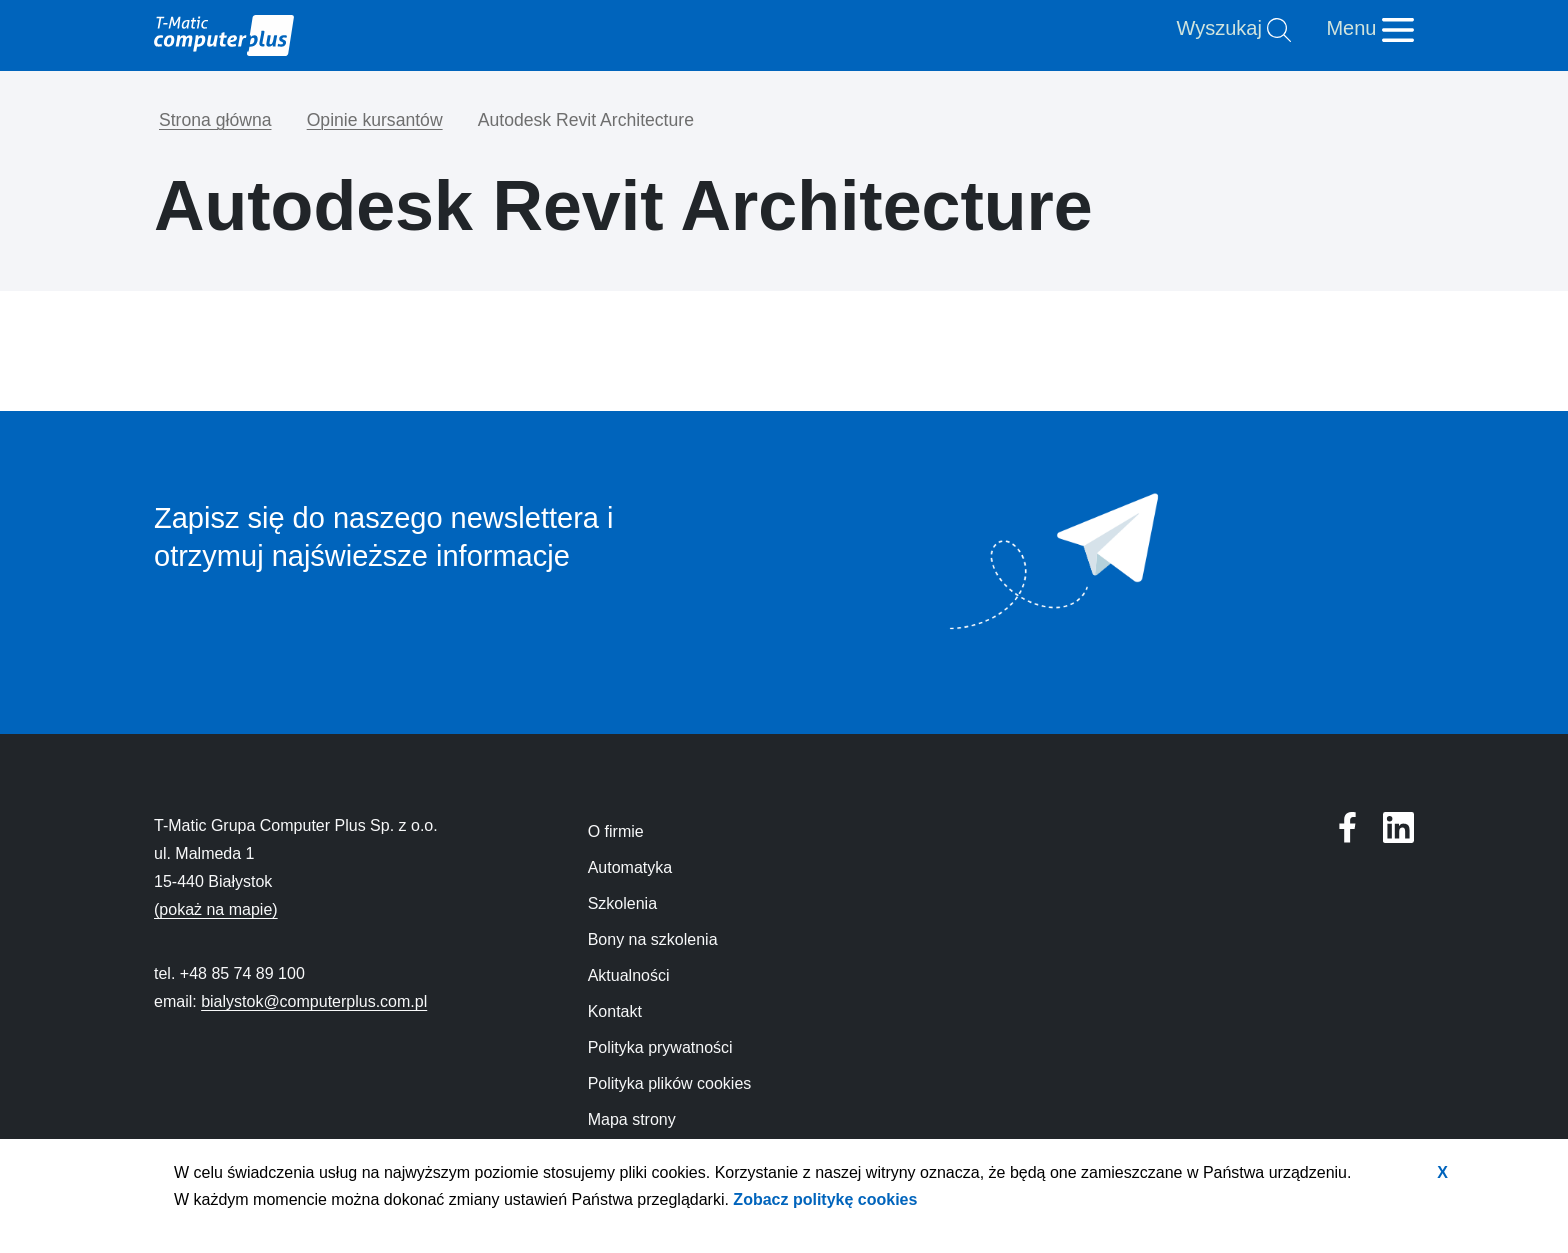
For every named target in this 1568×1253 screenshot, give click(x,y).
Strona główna (215, 120)
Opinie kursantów (375, 120)
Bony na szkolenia (653, 939)
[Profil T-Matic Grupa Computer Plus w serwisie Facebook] (1398, 827)
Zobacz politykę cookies (825, 1199)
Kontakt (615, 1011)
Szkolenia (622, 903)
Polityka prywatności (660, 1047)
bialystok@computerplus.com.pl (314, 1001)
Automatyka (630, 867)
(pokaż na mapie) (216, 909)
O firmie (616, 831)
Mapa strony (632, 1119)
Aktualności (629, 975)
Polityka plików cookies (670, 1083)
